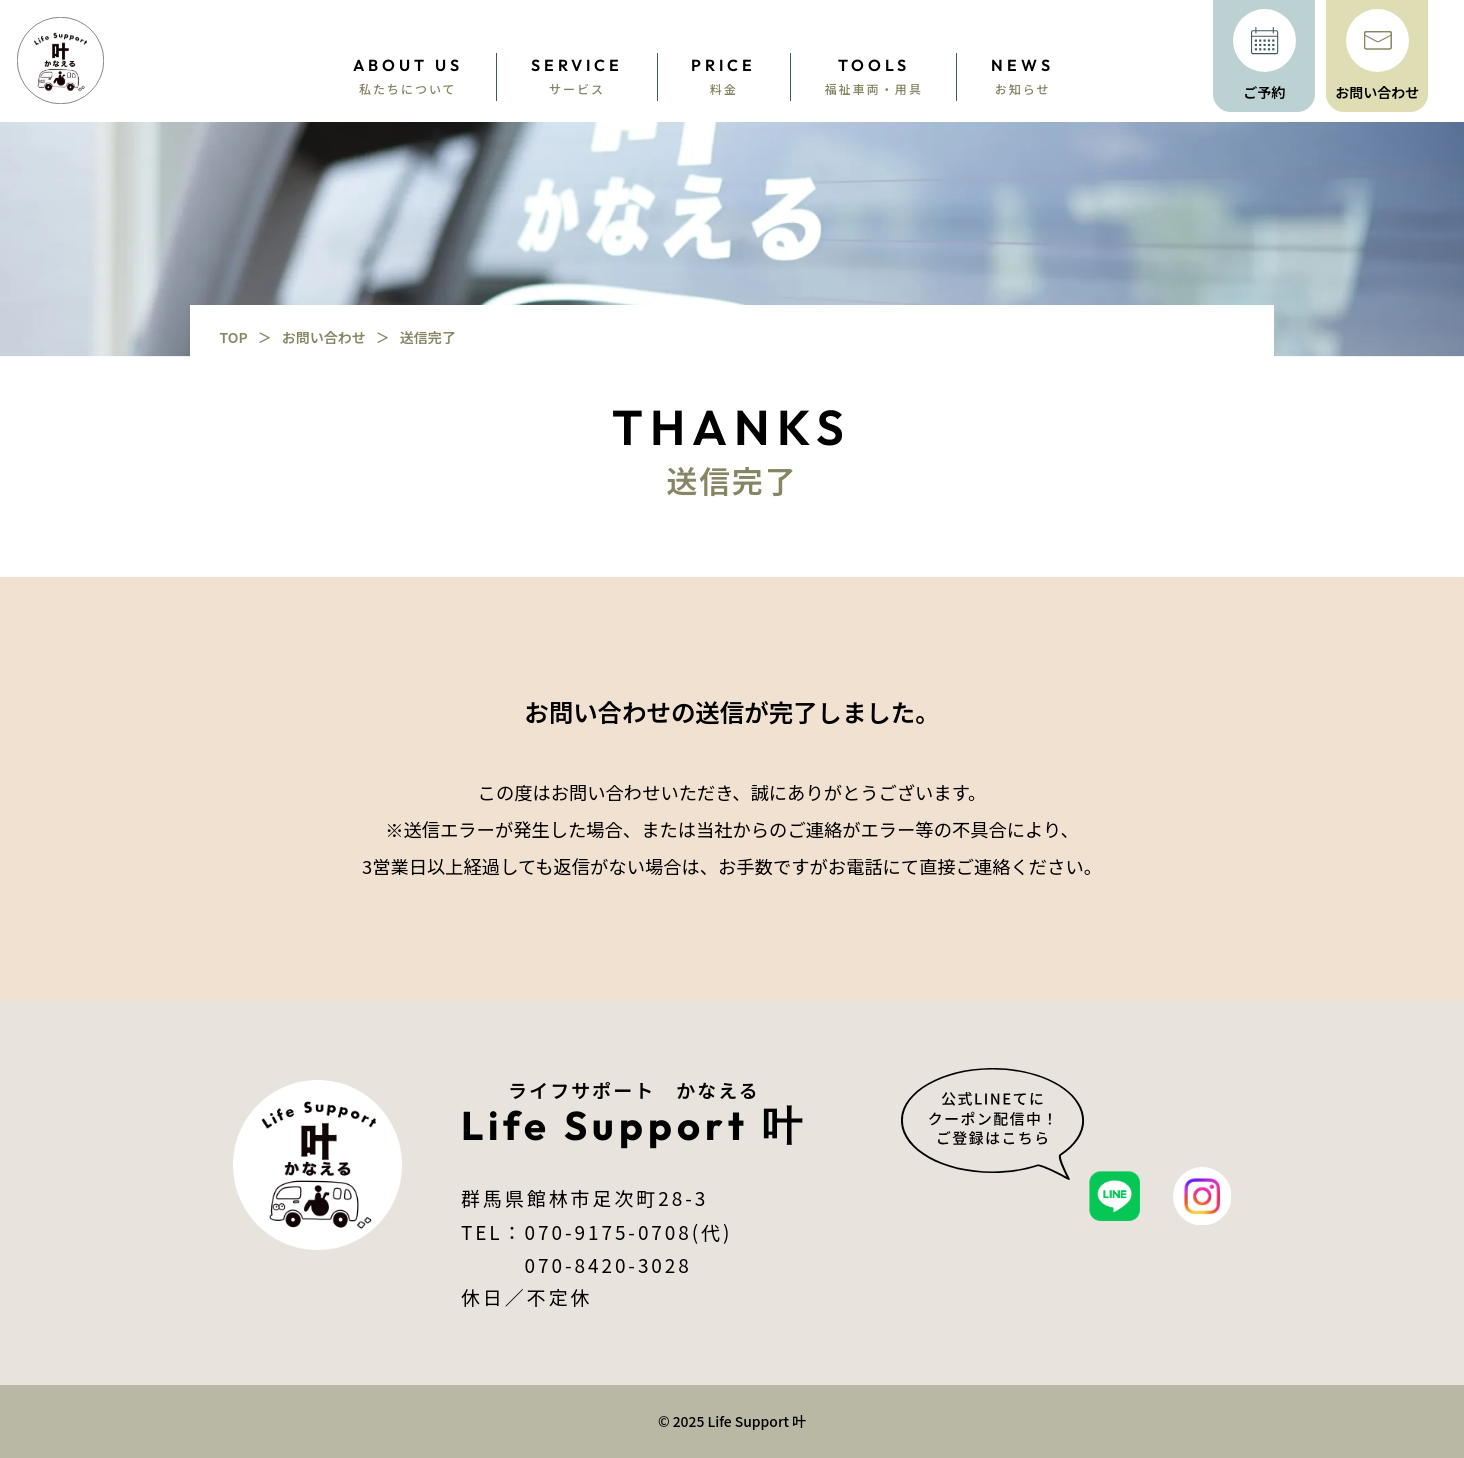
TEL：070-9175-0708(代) (596, 1231)
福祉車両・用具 (874, 75)
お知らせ (1022, 75)
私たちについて (408, 75)
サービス (577, 75)
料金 (723, 75)
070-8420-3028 (597, 1264)
